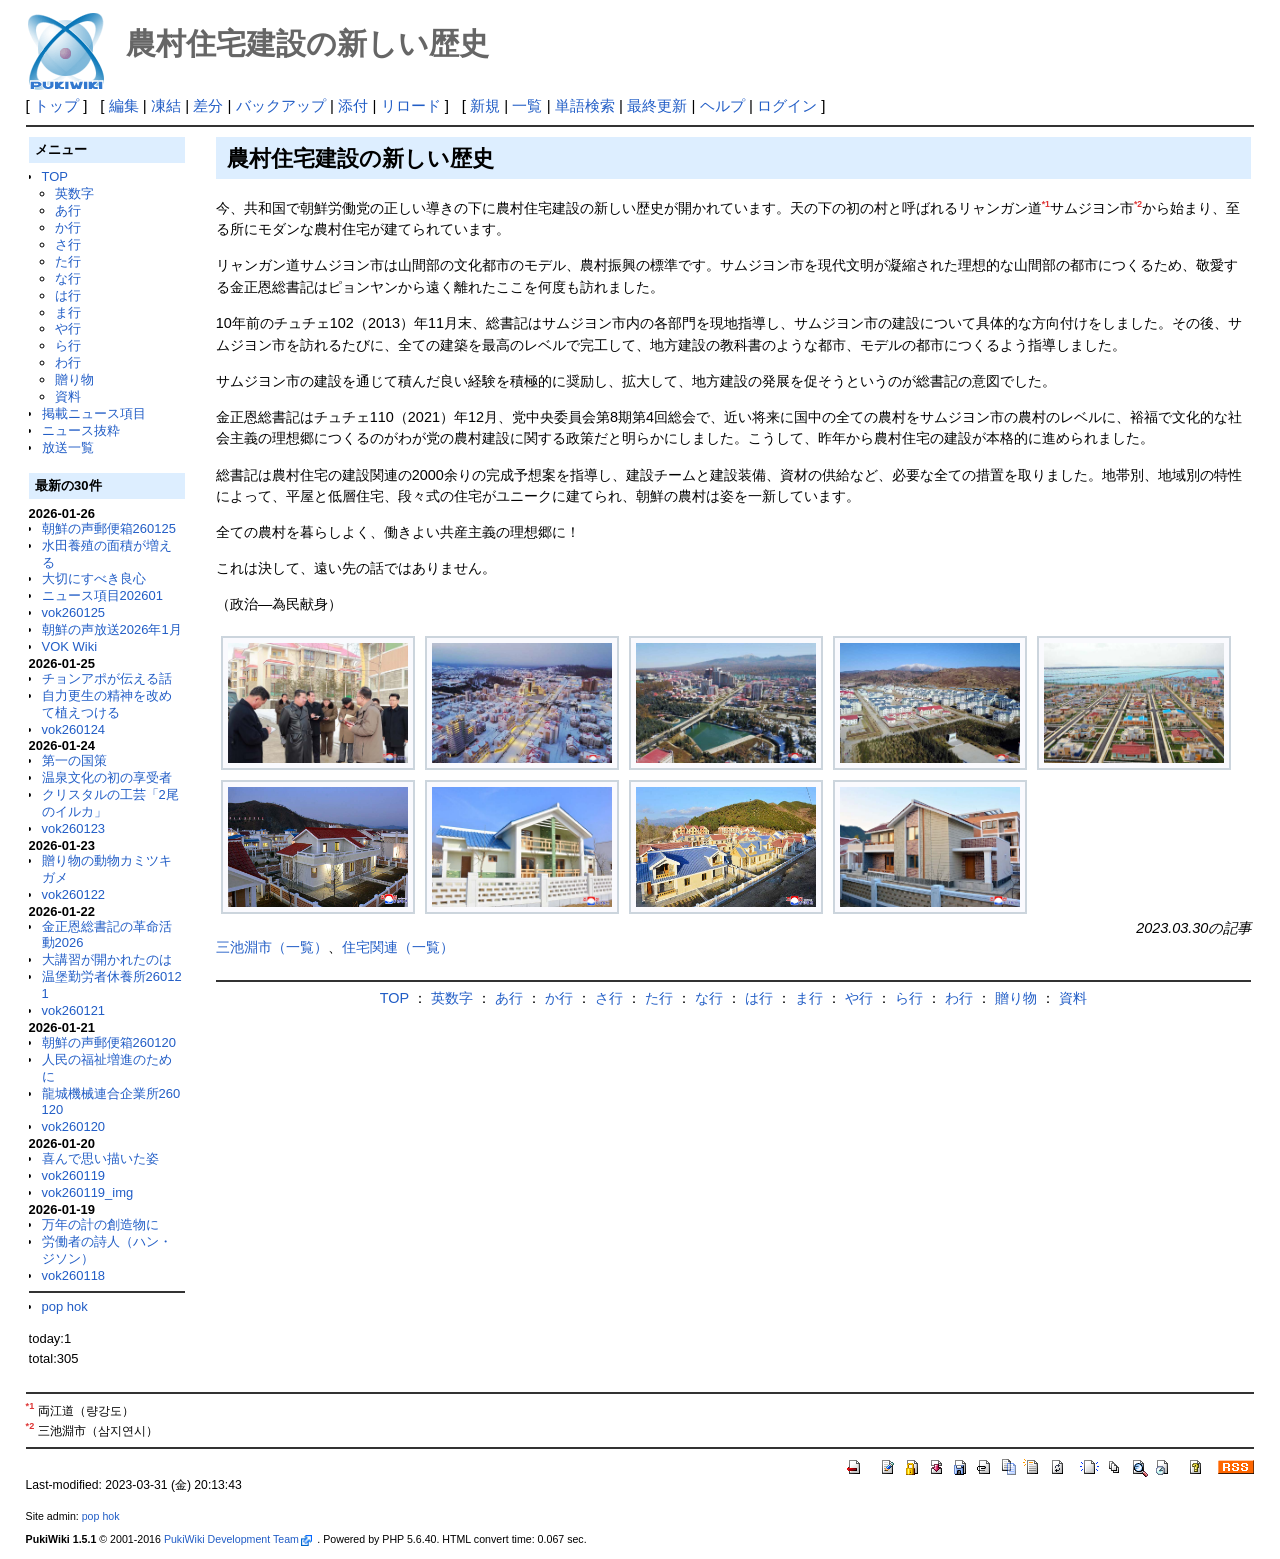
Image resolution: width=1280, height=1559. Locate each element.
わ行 (68, 362)
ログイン (787, 105)
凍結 (166, 105)
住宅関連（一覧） (398, 947)
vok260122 (74, 894)
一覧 (527, 105)
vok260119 (74, 1175)
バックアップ (281, 105)
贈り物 (74, 379)
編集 (124, 105)
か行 (68, 227)
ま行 (68, 312)
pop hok (65, 1306)
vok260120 (74, 1126)
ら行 (68, 345)
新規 (485, 105)
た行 (68, 261)
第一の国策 (74, 760)
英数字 (74, 193)
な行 (68, 278)
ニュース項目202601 (102, 595)
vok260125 (74, 612)
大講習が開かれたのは (107, 959)
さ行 (68, 244)
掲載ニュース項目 (94, 413)
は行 (68, 295)
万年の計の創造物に (100, 1224)
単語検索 (585, 105)
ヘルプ (722, 105)
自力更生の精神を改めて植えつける (107, 704)
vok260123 (74, 828)
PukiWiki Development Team (238, 1539)
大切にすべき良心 (94, 578)
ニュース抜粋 (81, 430)
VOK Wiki (70, 646)
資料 (68, 396)
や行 (68, 328)
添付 (353, 105)
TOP (55, 176)
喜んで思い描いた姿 (100, 1158)
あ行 (68, 210)
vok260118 (74, 1275)
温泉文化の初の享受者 (107, 777)
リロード (411, 105)
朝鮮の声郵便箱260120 (109, 1042)
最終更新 (657, 105)
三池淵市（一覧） (272, 947)
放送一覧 (68, 447)
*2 (1138, 204)
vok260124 (74, 729)
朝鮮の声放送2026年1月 (112, 629)
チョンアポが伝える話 (107, 678)
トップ (56, 105)
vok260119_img (88, 1192)
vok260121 (74, 1010)
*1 (1046, 204)
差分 (208, 105)
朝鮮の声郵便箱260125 (109, 528)
